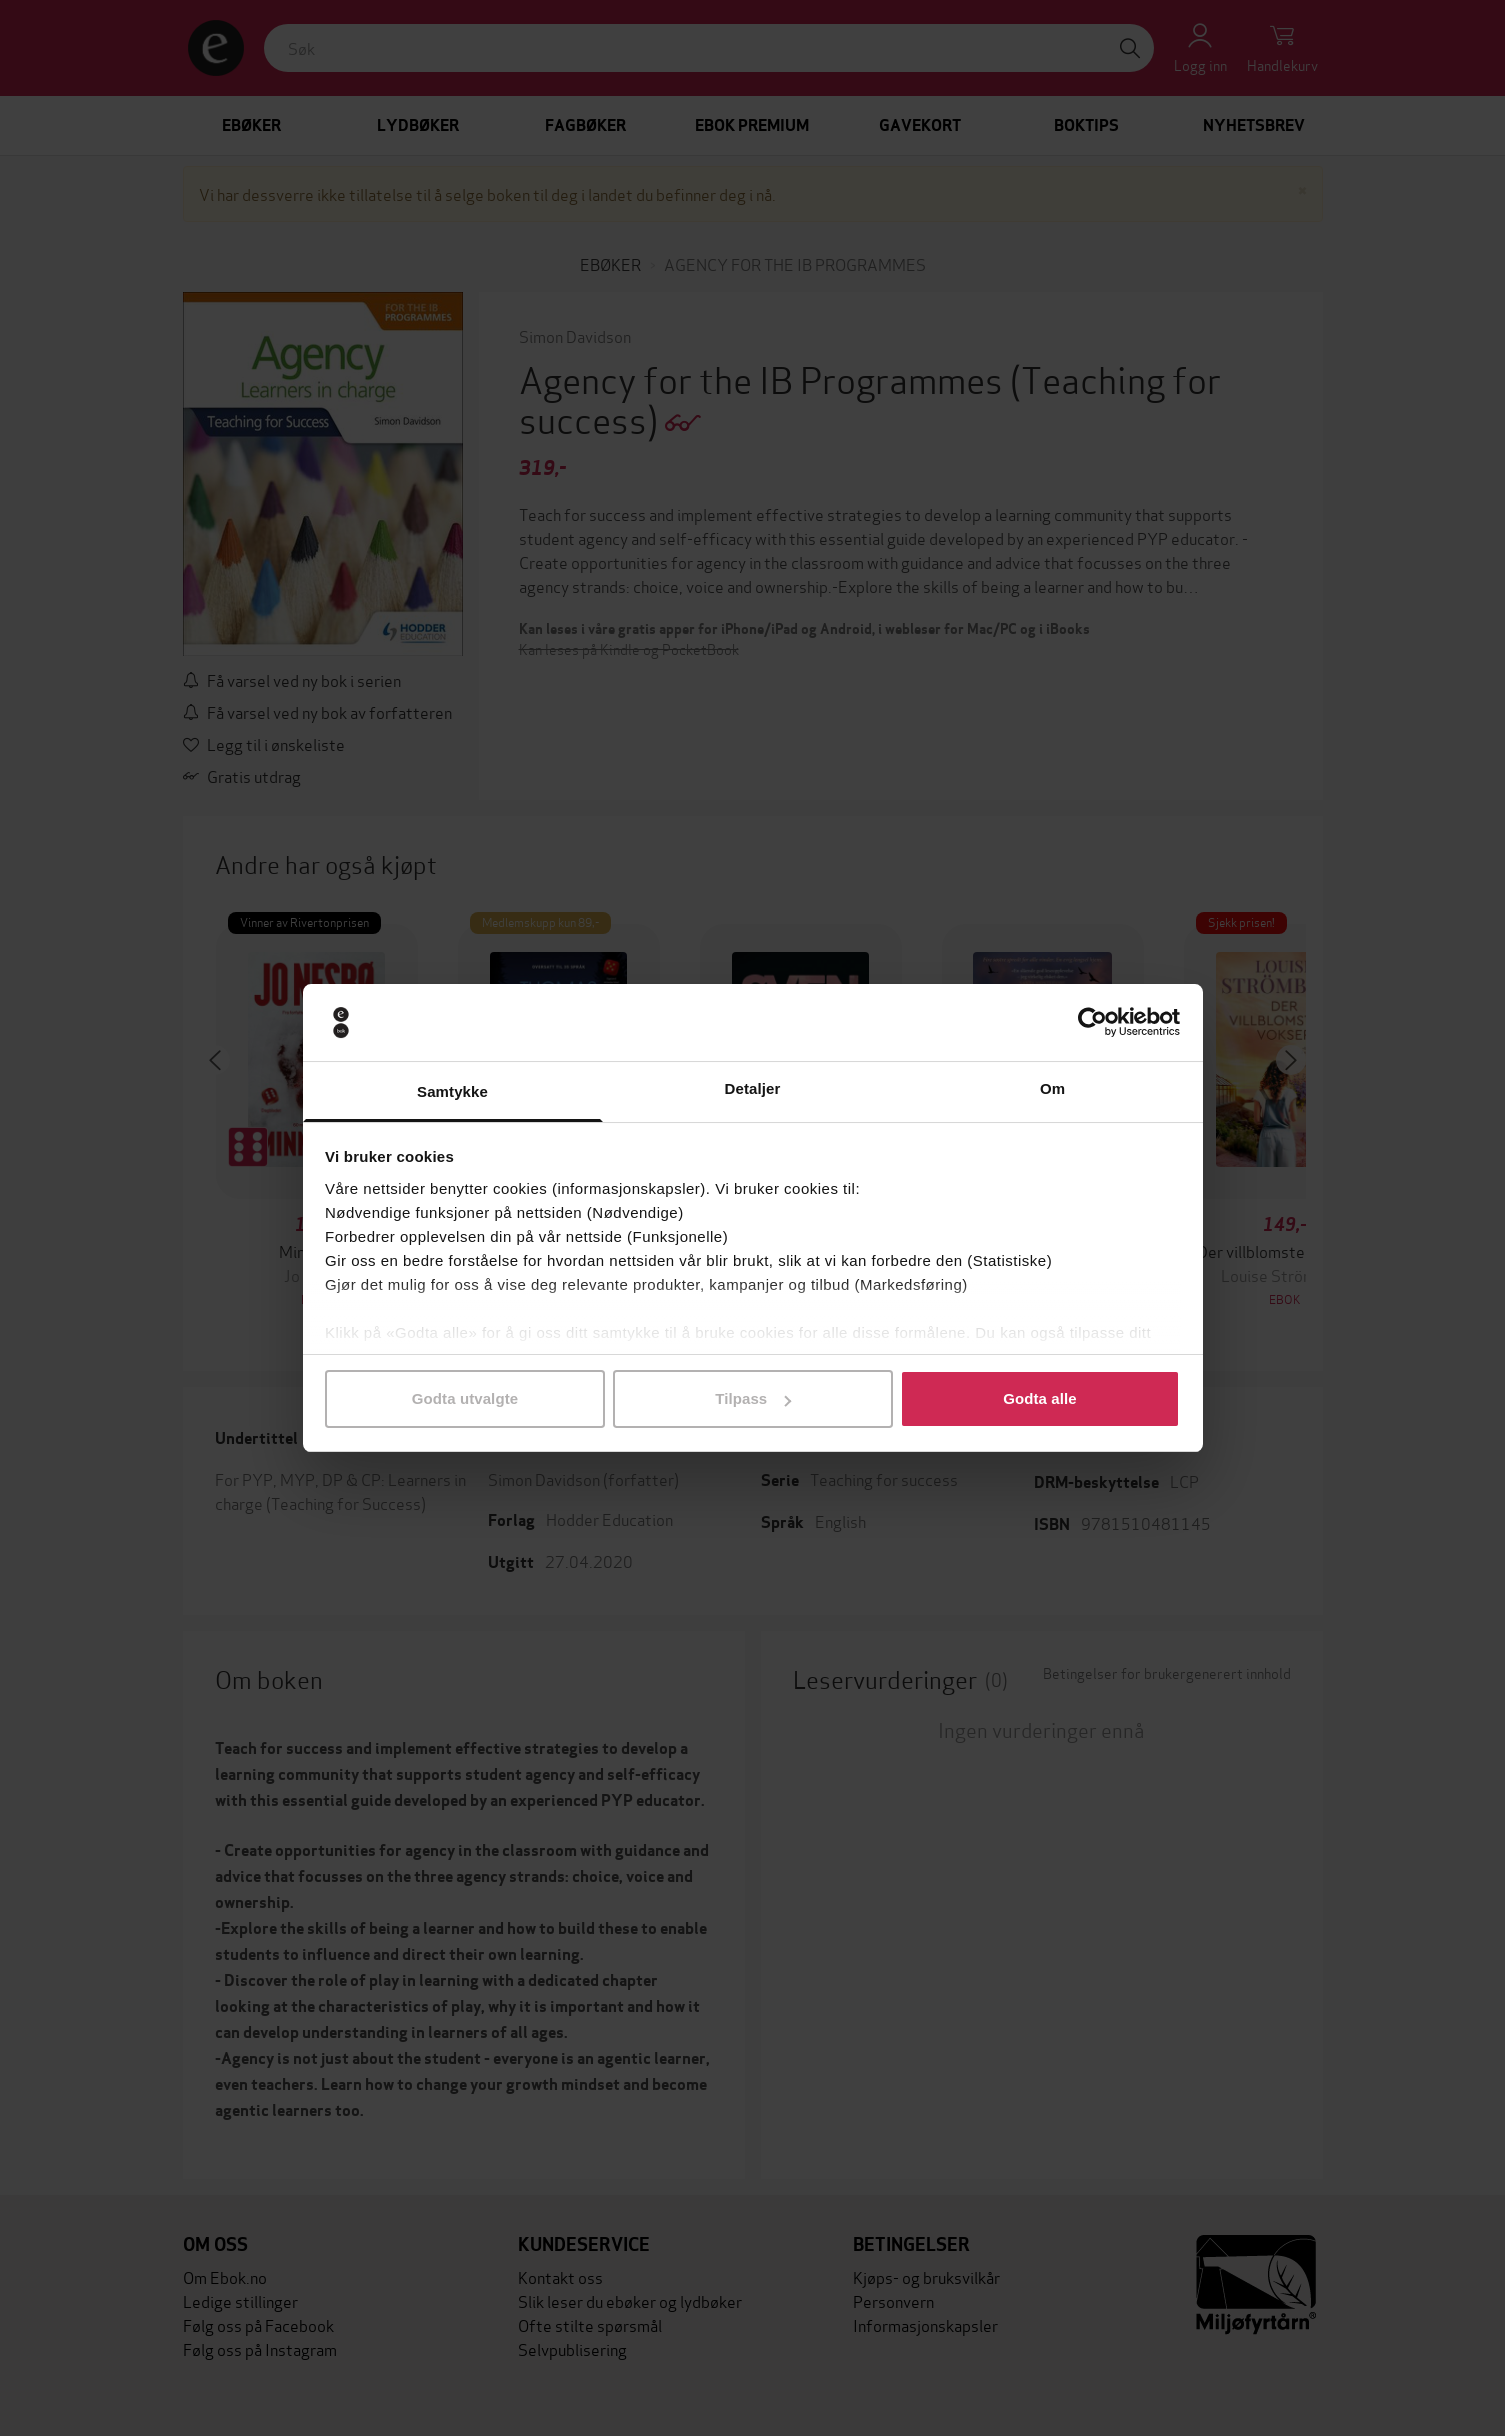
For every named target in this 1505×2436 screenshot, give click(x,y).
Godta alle (1040, 1398)
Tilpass (753, 1398)
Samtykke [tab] (452, 1091)
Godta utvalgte (465, 1398)
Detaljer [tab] (753, 1088)
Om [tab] (1052, 1088)
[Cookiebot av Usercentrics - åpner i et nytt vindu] (1092, 1023)
